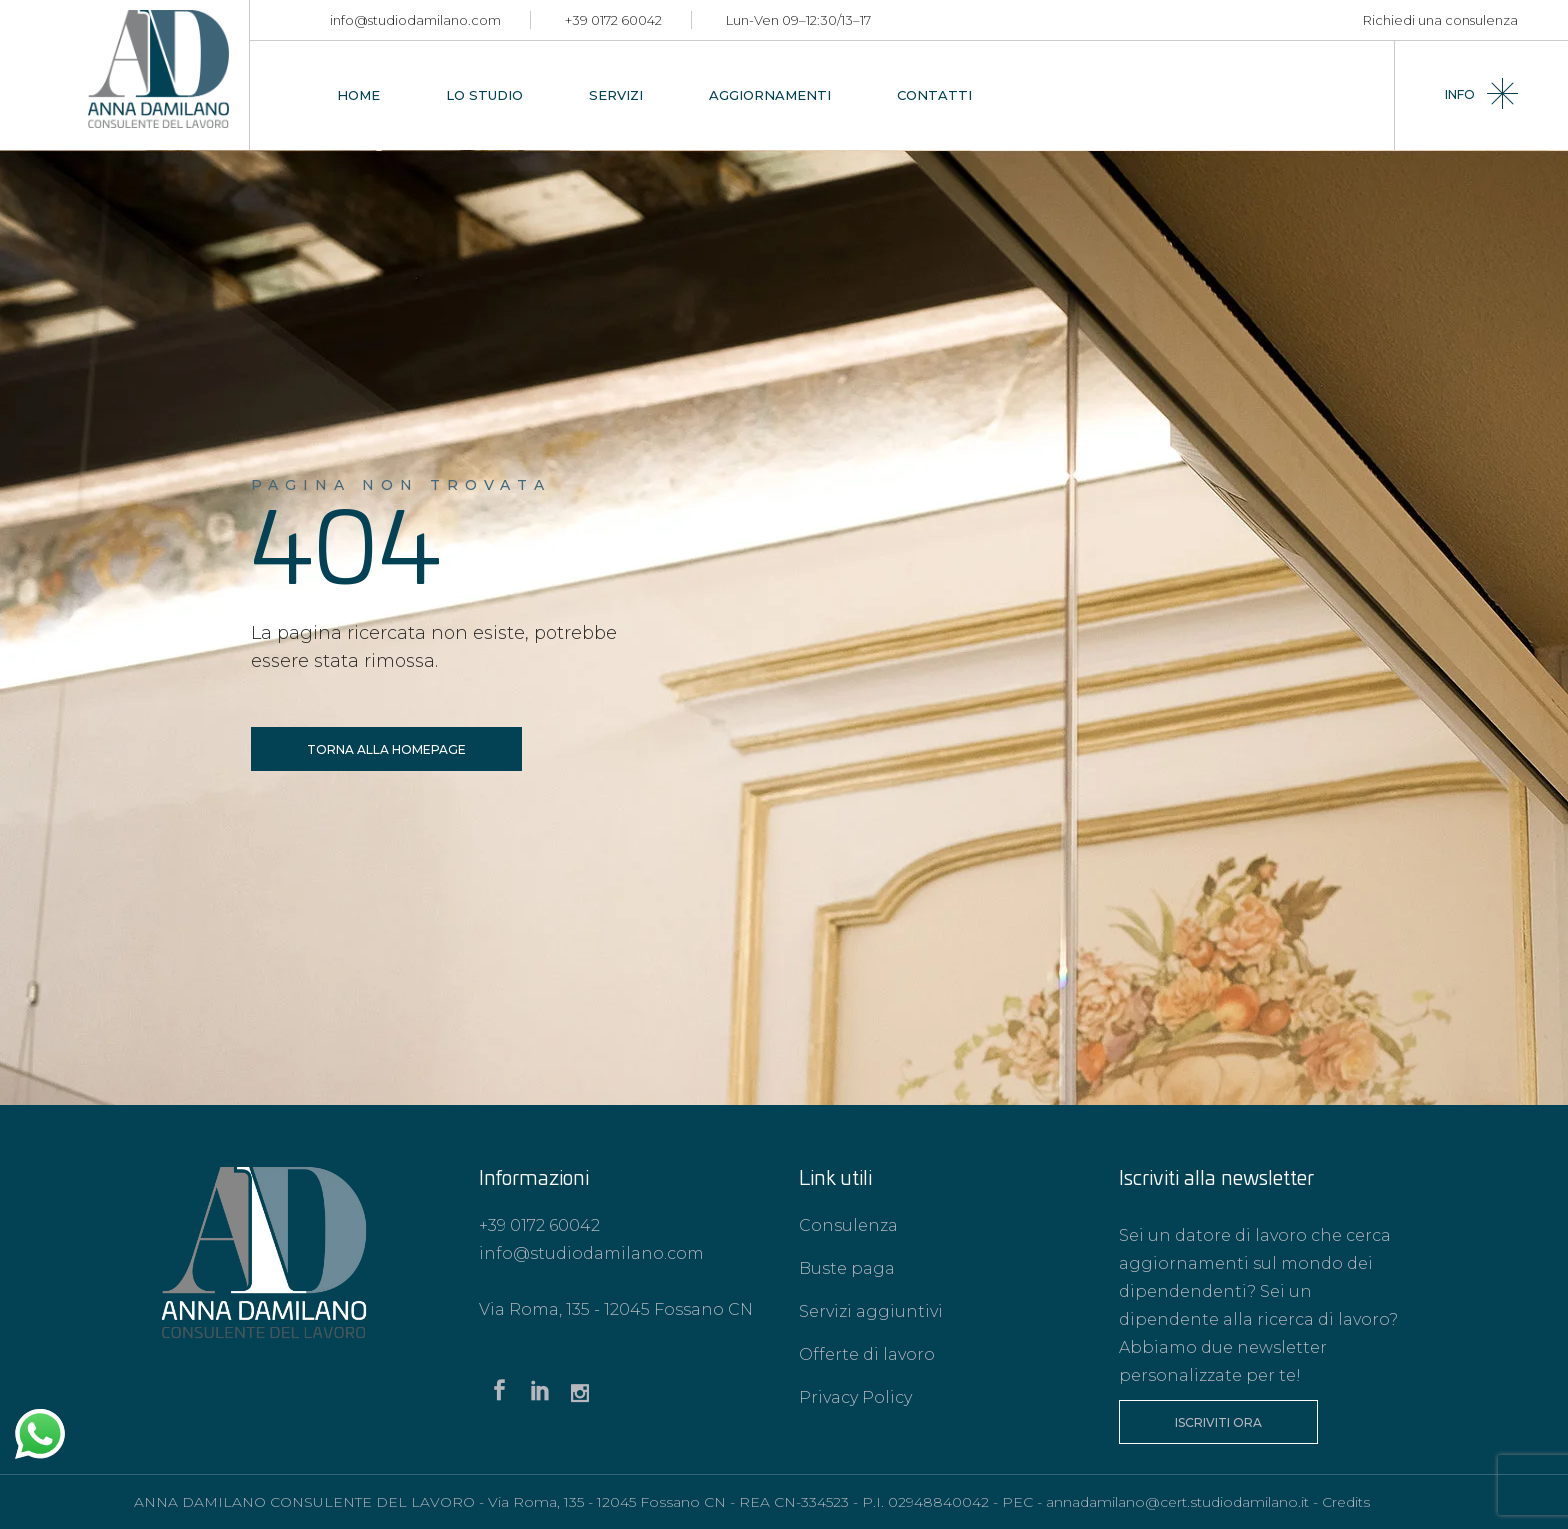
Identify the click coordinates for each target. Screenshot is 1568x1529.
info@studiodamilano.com (415, 20)
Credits (1346, 1502)
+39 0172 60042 (613, 20)
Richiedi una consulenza (1440, 20)
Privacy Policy (855, 1397)
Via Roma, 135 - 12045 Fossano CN (616, 1309)
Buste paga (847, 1268)
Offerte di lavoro (867, 1354)
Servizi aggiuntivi (871, 1311)
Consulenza (848, 1225)
